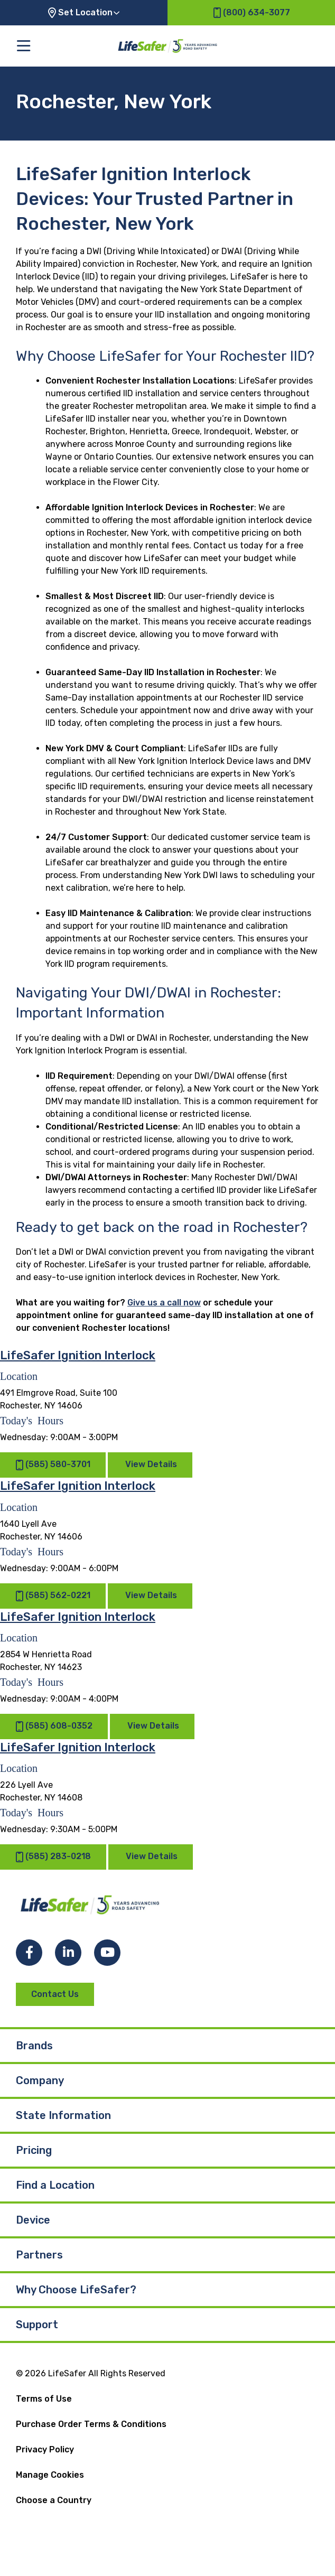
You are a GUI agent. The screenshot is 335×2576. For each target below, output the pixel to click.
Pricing (34, 2150)
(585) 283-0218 (53, 1856)
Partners (39, 2254)
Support (37, 2324)
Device (33, 2220)
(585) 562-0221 (52, 1595)
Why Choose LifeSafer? (76, 2289)
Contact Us (55, 1994)
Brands (34, 2045)
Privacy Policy (45, 2449)
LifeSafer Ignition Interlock (77, 1355)
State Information (63, 2115)
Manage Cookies (50, 2475)
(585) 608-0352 (53, 1726)
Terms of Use (44, 2399)
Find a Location (55, 2185)
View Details (151, 1465)
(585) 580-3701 (52, 1465)
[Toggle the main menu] (23, 45)
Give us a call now (164, 1303)
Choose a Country (53, 2500)
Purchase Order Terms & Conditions (91, 2424)
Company (40, 2080)
